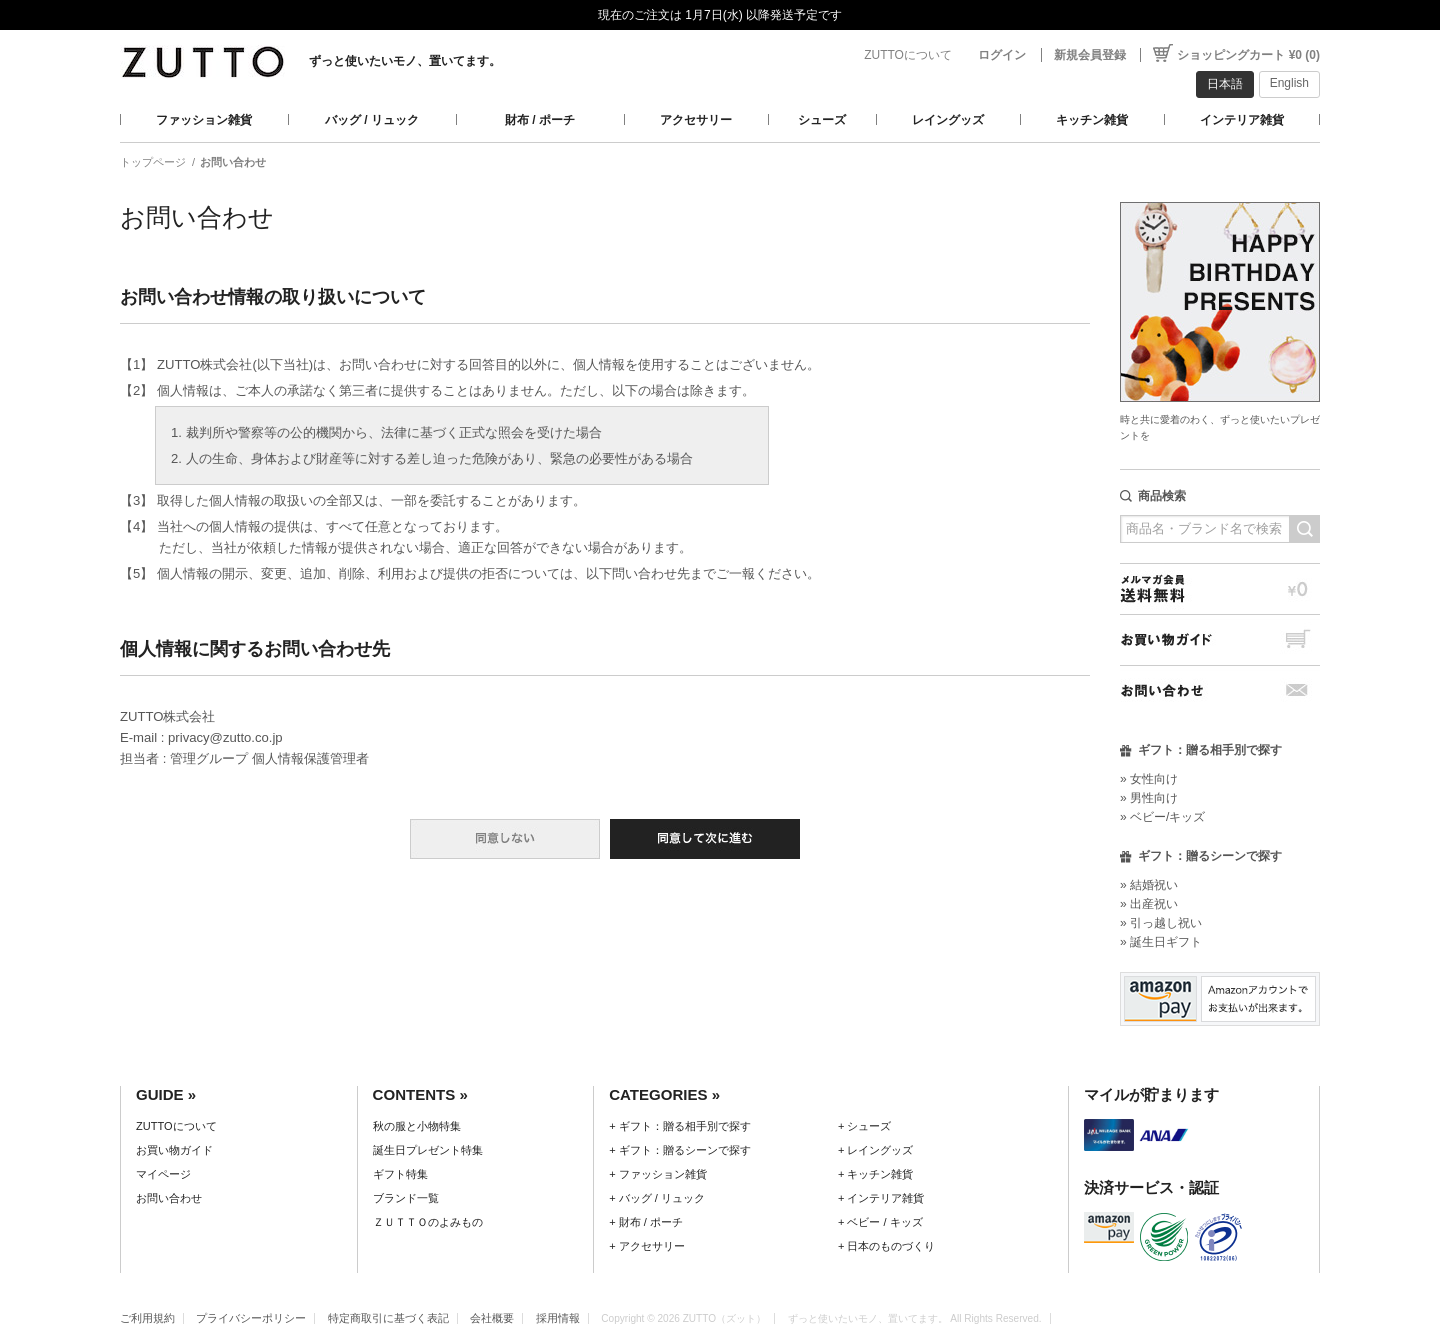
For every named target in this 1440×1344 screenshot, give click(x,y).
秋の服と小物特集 (417, 1126)
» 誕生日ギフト (1161, 942)
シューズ (822, 120)
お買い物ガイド (1220, 639)
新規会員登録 (1090, 55)
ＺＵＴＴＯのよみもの (428, 1222)
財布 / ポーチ (540, 120)
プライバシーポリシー (251, 1318)
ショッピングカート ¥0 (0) (1248, 55)
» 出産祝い (1149, 904)
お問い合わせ (1220, 690)
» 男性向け (1149, 798)
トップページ (153, 162)
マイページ (163, 1174)
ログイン (1002, 55)
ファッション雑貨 (204, 120)
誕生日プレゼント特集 (428, 1150)
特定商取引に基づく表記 (388, 1318)
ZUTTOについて (908, 55)
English (1289, 83)
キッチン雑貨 (1092, 120)
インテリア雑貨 (1242, 120)
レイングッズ (948, 120)
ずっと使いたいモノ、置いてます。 (405, 61)
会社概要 (492, 1318)
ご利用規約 (147, 1318)
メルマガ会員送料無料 (1220, 588)
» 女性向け (1149, 779)
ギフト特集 (400, 1174)
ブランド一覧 (406, 1198)
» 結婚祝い (1149, 885)
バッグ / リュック (372, 120)
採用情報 (558, 1318)
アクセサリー (696, 120)
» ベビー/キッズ (1162, 817)
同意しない (505, 839)
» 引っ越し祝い (1161, 923)
